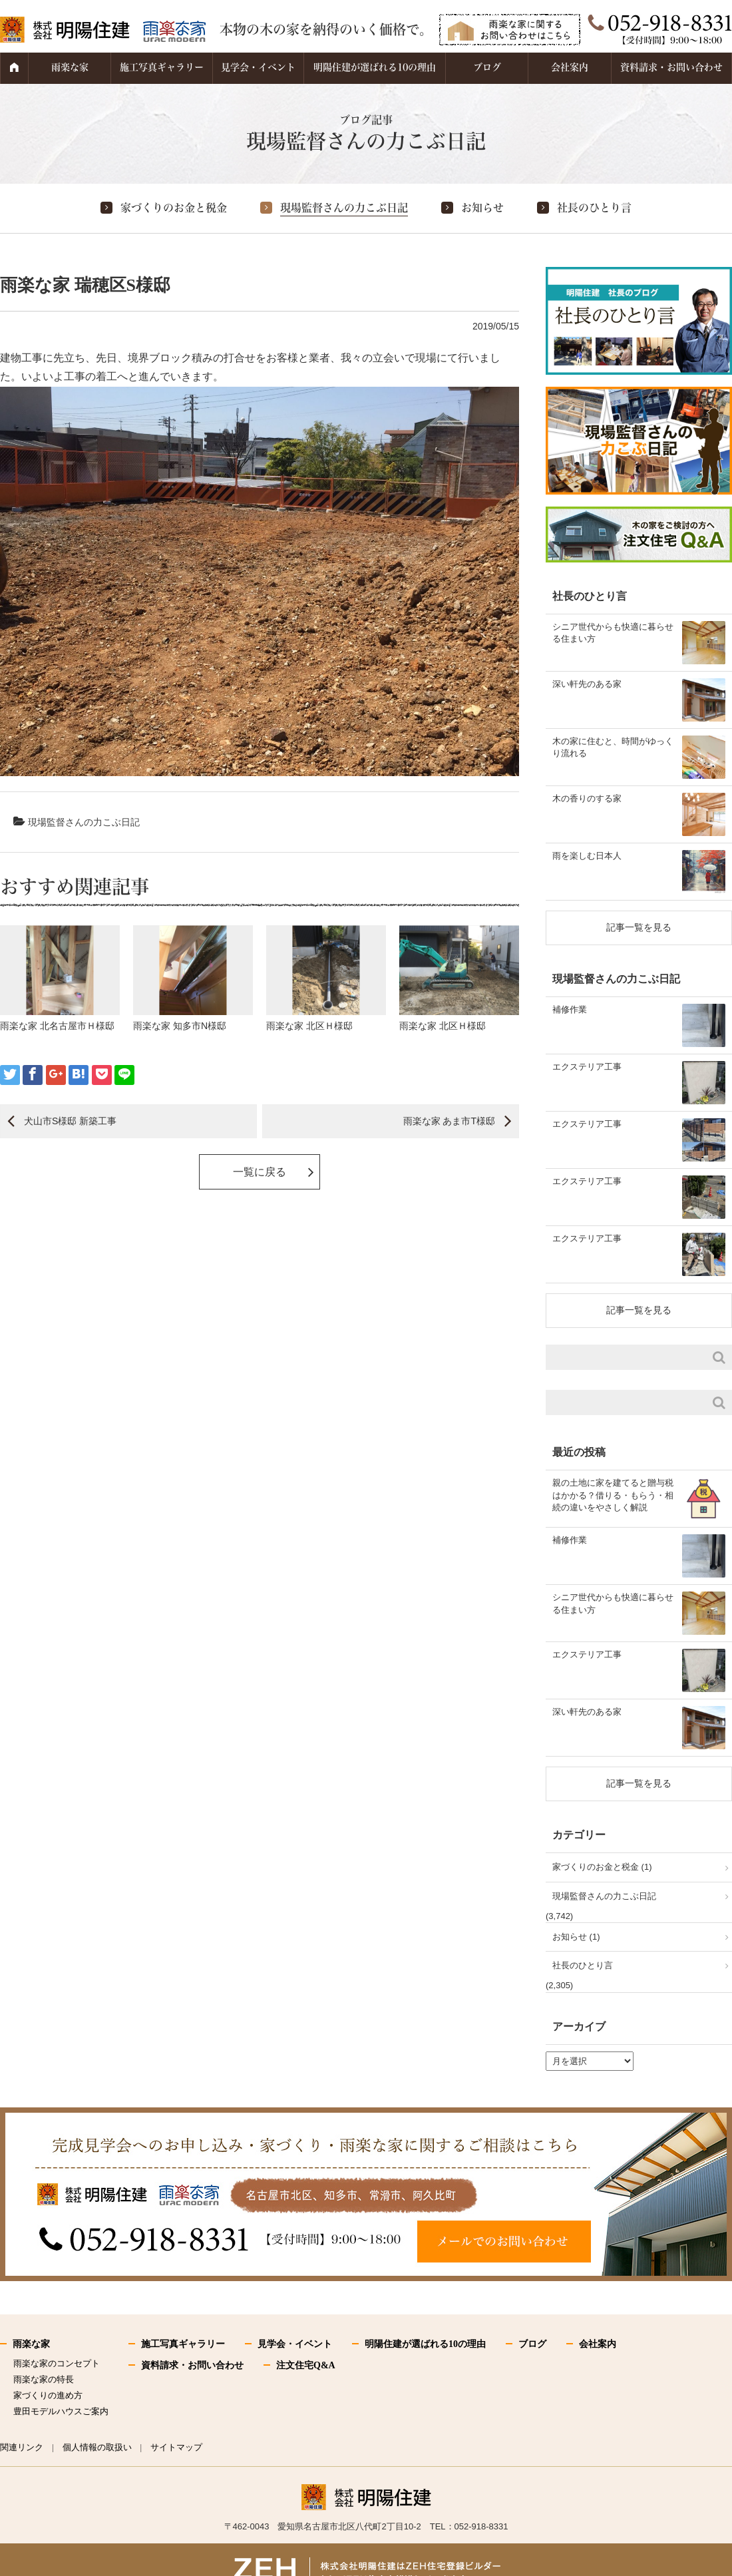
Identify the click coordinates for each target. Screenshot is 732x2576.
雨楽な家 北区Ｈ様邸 (309, 1025)
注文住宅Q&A (305, 2365)
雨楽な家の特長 (43, 2379)
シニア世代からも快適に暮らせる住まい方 (612, 633)
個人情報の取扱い (97, 2447)
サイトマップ (176, 2447)
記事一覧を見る (638, 927)
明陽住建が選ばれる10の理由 (374, 67)
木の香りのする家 (587, 798)
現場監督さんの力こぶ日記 (344, 207)
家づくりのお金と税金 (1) (602, 1867)
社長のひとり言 (594, 207)
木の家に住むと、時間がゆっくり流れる (612, 747)
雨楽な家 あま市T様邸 (449, 1121)
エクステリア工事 (587, 1067)
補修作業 (569, 1009)
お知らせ (482, 207)
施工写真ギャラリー (162, 67)
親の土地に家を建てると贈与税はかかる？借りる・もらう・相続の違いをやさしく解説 (612, 1495)
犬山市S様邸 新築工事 (70, 1121)
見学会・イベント (258, 67)
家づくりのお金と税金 (173, 207)
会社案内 (569, 67)
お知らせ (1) (576, 1937)
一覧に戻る (259, 1172)
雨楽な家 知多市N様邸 (179, 1025)
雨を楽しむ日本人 (587, 856)
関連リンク (21, 2447)
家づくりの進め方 (48, 2395)
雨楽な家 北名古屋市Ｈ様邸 (57, 1025)
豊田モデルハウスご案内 (60, 2411)
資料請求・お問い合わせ (671, 67)
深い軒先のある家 (587, 684)
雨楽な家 (70, 67)
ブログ (487, 67)
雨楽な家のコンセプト (56, 2363)
